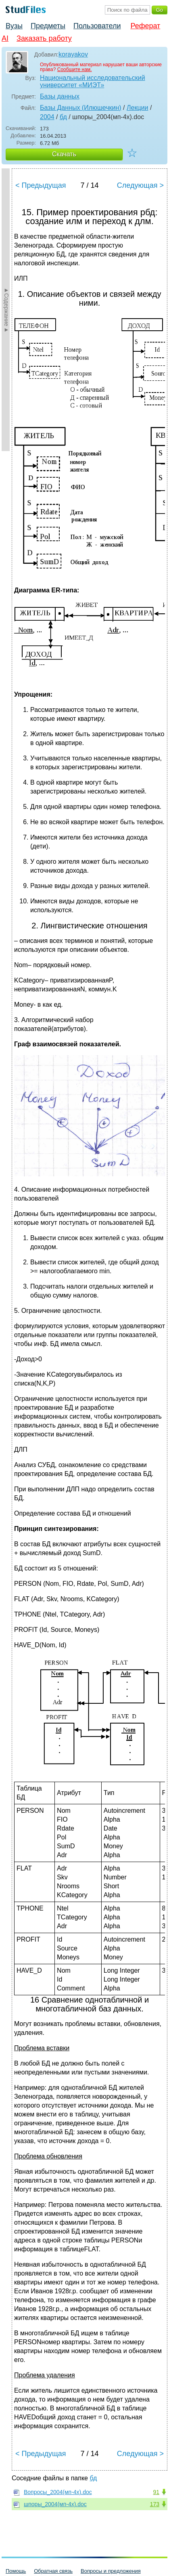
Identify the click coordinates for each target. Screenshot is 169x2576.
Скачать (64, 154)
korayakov (73, 54)
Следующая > (140, 185)
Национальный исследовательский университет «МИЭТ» (92, 81)
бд (63, 116)
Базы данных (59, 96)
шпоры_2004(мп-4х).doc (55, 2504)
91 (156, 2492)
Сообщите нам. (74, 69)
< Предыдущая (40, 185)
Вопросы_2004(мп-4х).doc (58, 2492)
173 (154, 2504)
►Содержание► (6, 310)
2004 (47, 116)
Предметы (48, 26)
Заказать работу (44, 38)
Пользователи (97, 26)
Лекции (137, 107)
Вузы (14, 26)
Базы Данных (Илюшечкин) (80, 107)
